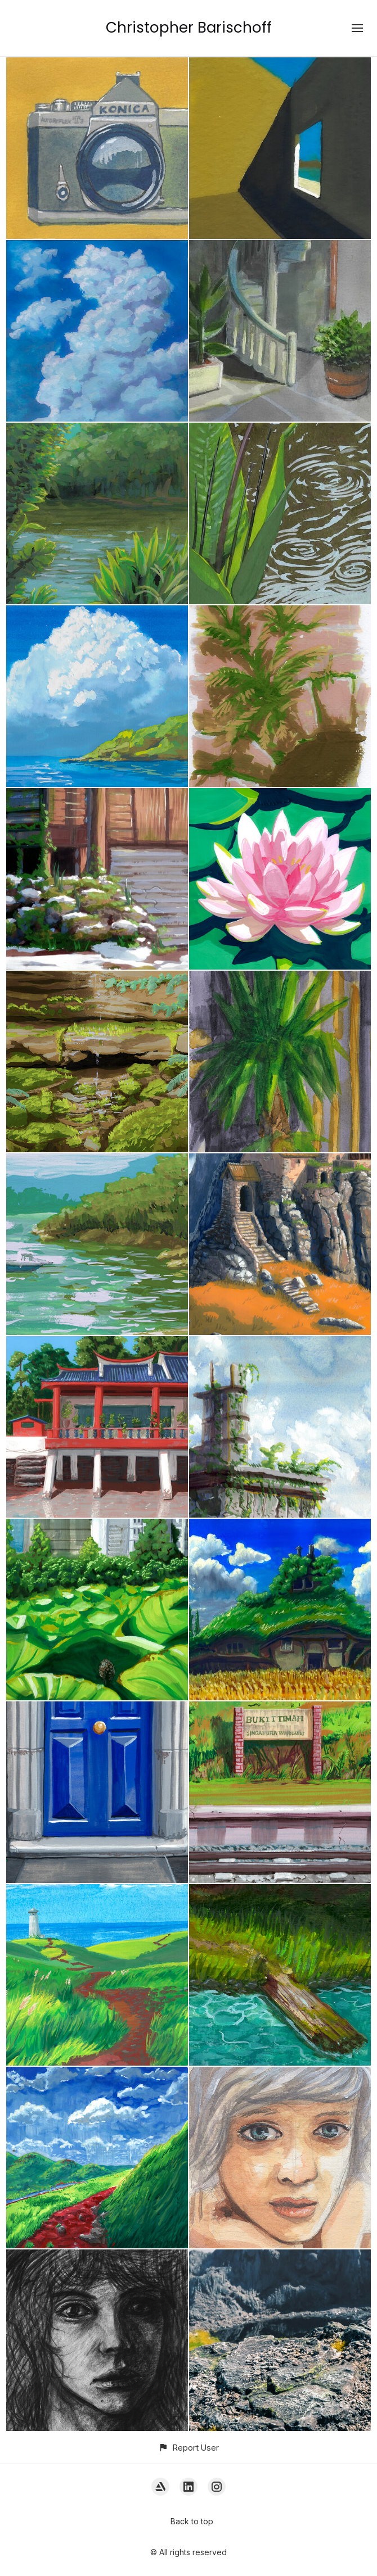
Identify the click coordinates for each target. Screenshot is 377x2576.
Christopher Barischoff (189, 27)
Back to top (191, 2521)
